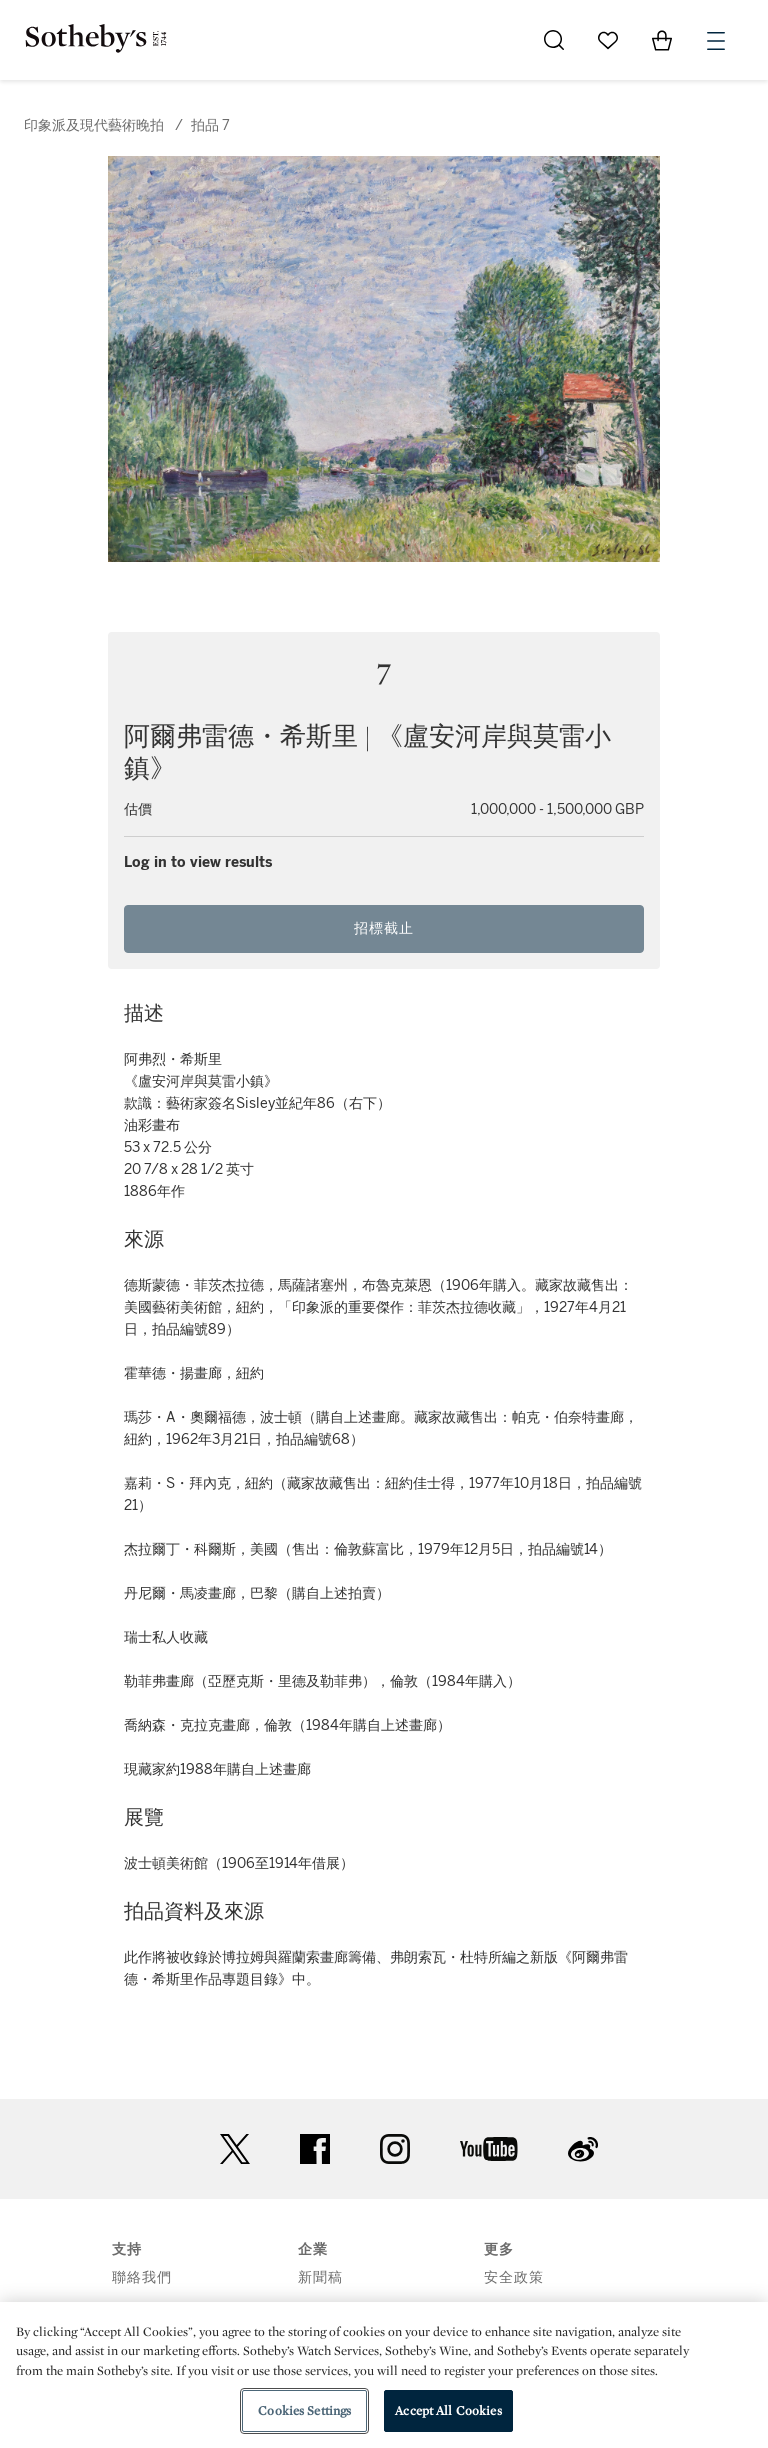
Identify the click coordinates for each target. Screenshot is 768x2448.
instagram (395, 2149)
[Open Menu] (716, 41)
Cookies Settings (304, 2410)
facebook (315, 2149)
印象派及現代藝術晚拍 (94, 125)
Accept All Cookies (448, 2410)
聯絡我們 (142, 2277)
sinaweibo (583, 2149)
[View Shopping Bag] (662, 40)
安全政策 (514, 2277)
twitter (235, 2149)
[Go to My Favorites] (608, 40)
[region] (384, 2375)
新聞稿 (320, 2277)
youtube (489, 2149)
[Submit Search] (554, 40)
